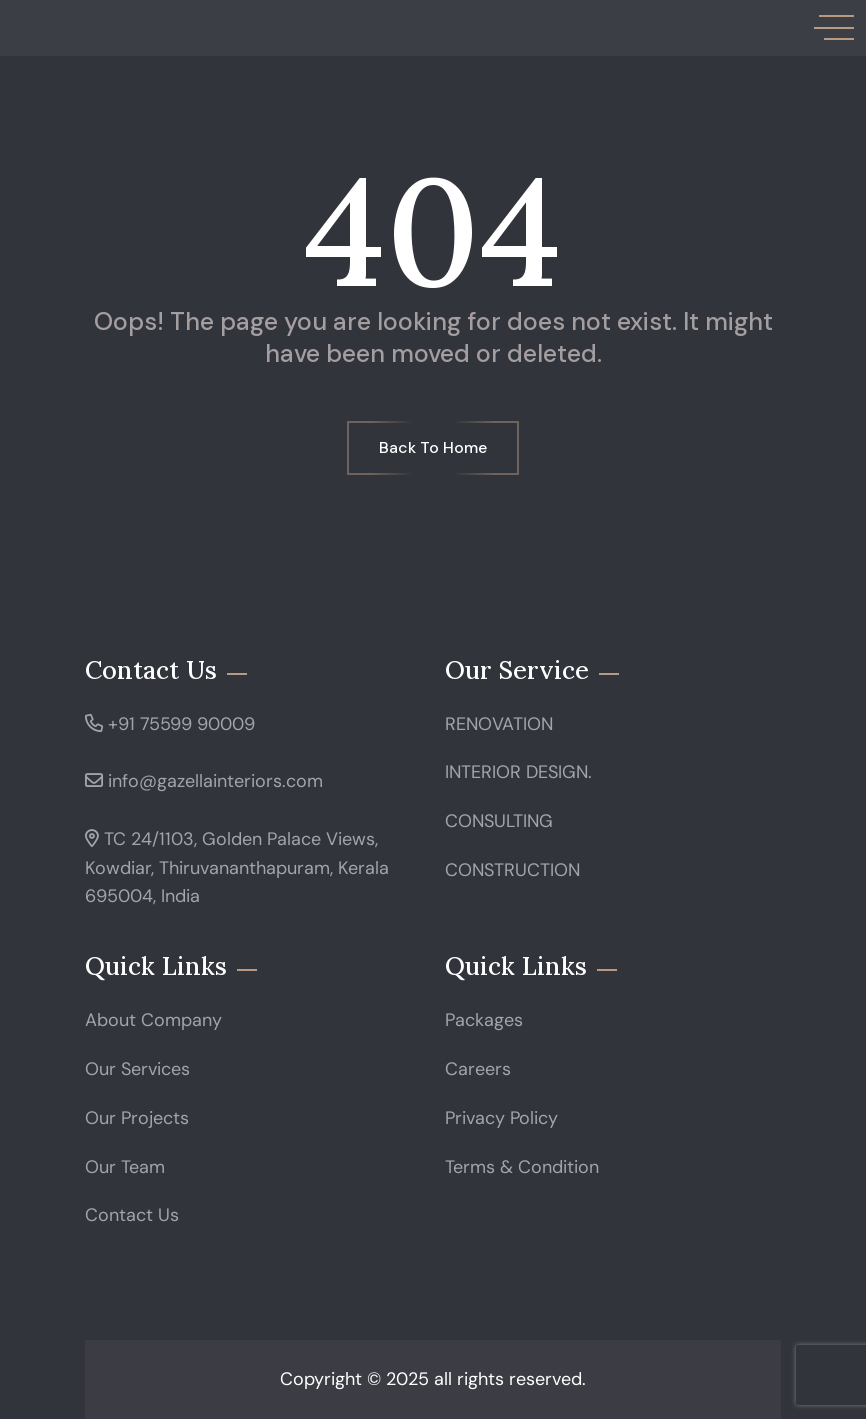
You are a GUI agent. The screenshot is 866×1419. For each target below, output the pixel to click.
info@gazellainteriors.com (215, 781)
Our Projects (137, 1118)
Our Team (125, 1167)
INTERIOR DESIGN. (518, 772)
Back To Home (433, 447)
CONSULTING (499, 821)
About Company (153, 1020)
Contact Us (132, 1215)
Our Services (137, 1069)
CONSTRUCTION (512, 870)
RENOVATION (499, 724)
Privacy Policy (501, 1118)
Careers (478, 1069)
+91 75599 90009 (181, 724)
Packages (484, 1020)
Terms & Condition (522, 1167)
